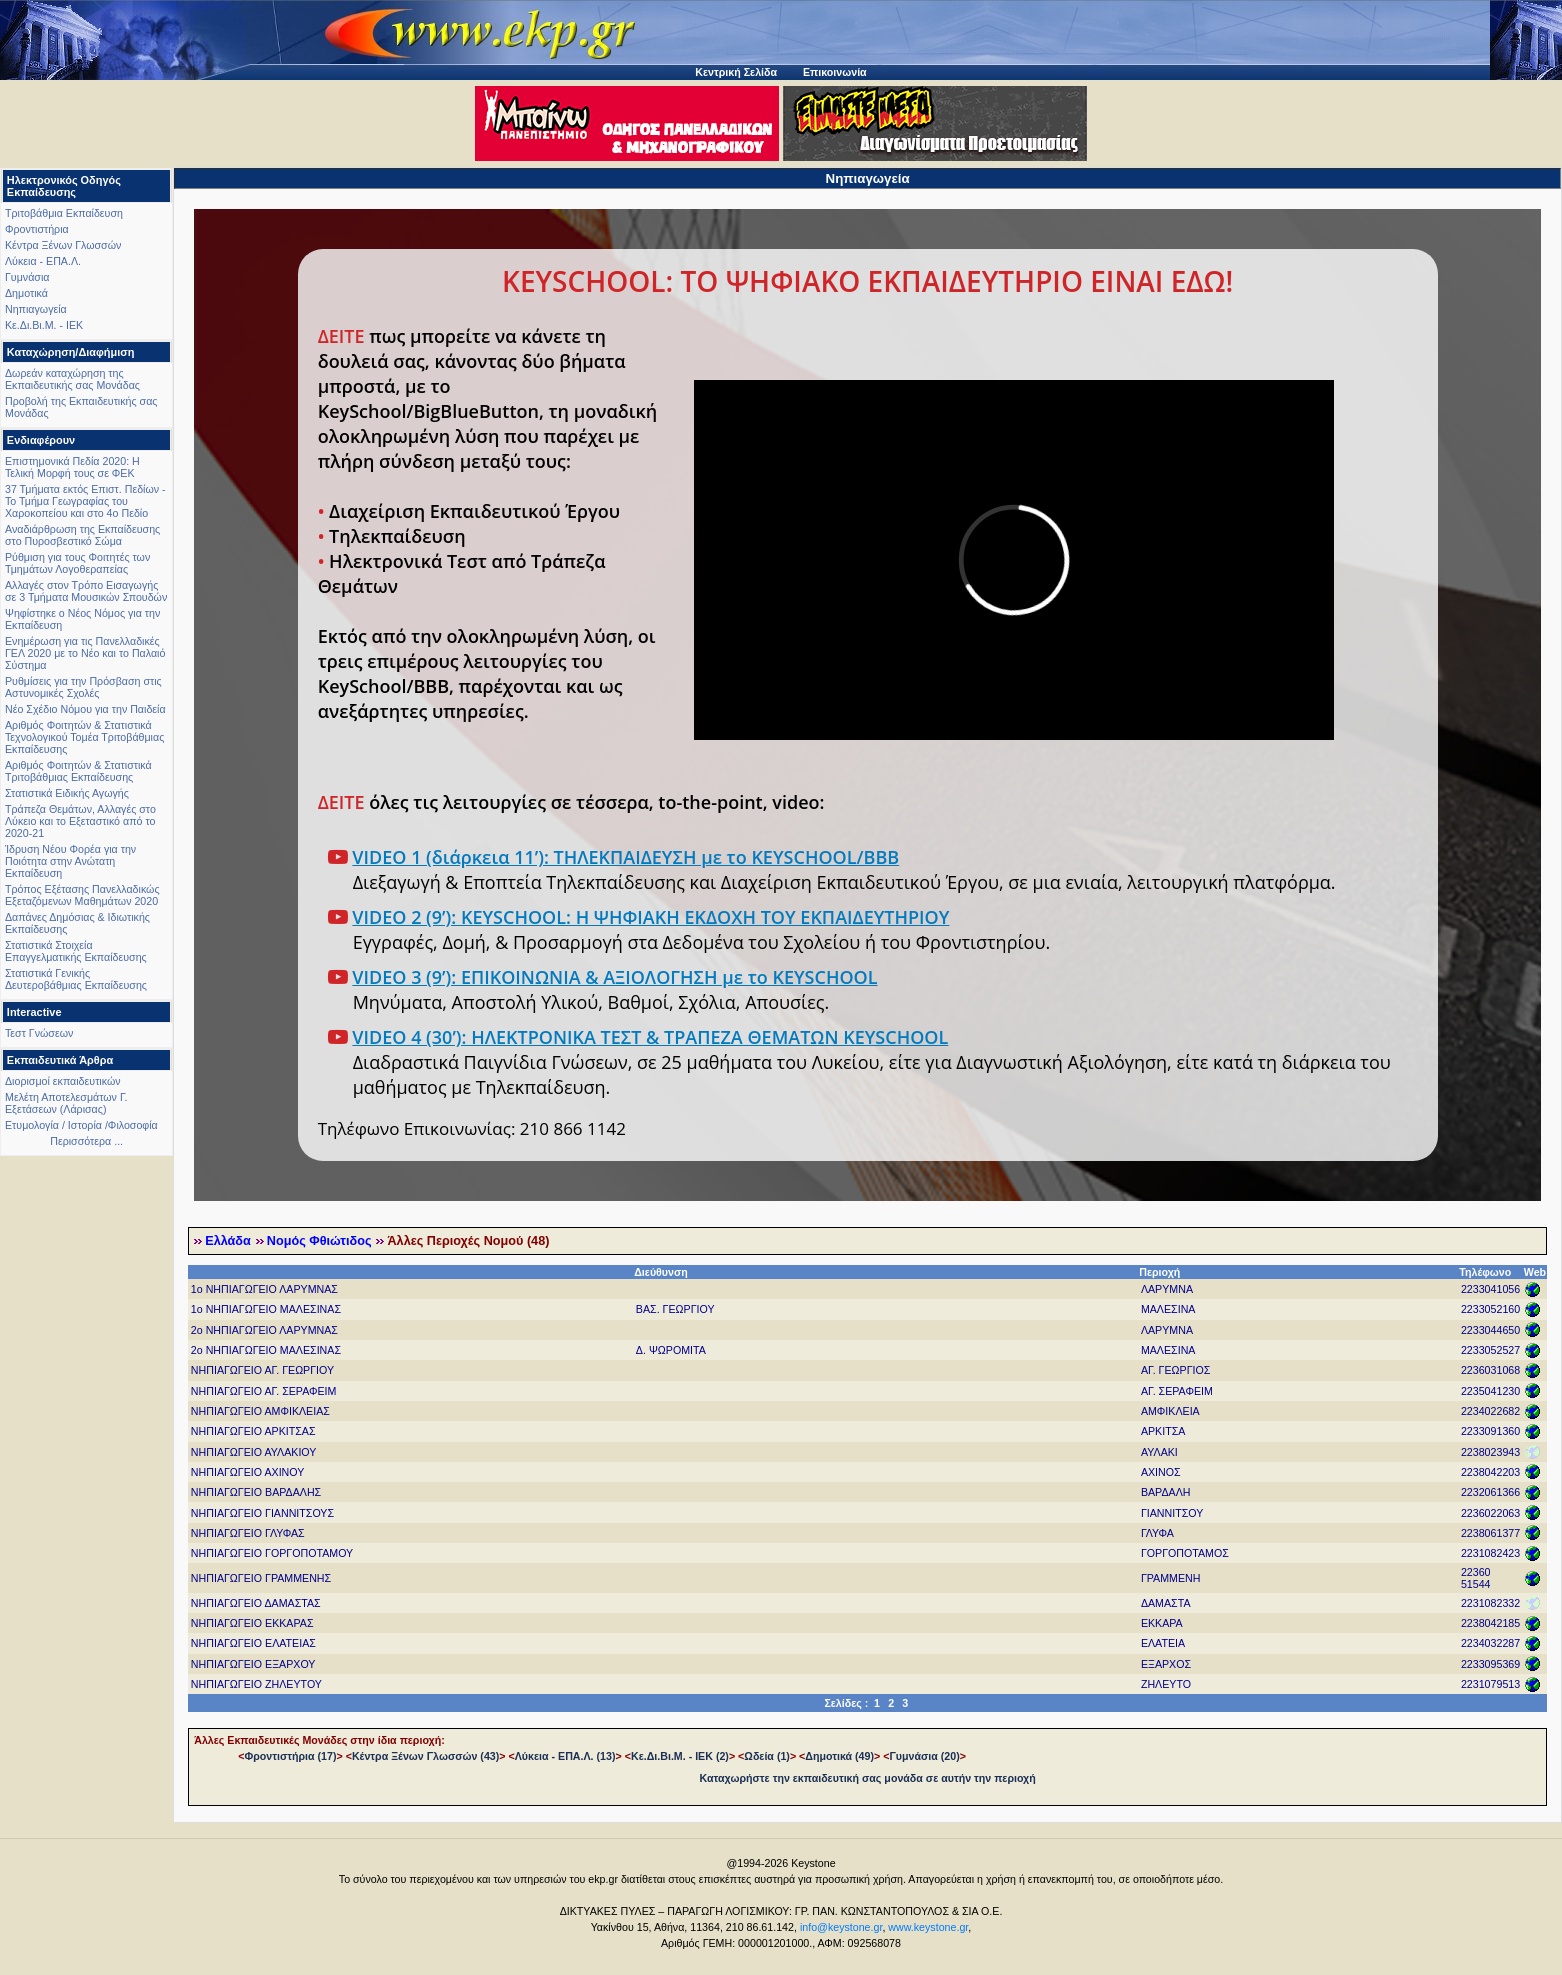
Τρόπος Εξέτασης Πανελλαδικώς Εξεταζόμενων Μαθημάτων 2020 (82, 895)
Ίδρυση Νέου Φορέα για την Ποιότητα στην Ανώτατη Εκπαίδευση (70, 861)
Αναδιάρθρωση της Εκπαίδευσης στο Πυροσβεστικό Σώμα (82, 535)
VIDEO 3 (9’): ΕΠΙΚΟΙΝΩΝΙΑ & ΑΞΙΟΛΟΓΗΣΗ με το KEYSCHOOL (614, 977)
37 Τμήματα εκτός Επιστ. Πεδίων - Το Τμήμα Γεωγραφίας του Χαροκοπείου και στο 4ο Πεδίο (85, 501)
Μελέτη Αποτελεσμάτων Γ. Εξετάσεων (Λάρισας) (66, 1103)
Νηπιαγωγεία (36, 309)
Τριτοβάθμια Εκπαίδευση (64, 213)
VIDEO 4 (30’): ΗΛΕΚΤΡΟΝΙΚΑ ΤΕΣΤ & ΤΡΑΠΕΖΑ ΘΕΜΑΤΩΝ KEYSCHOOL (650, 1037)
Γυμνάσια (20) (924, 1756)
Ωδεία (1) (767, 1756)
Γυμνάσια (27, 277)
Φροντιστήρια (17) (290, 1756)
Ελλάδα (228, 1241)
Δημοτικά (26, 293)
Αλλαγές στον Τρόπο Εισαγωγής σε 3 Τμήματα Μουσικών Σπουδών (86, 591)
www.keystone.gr (928, 1927)
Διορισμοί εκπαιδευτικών (63, 1081)
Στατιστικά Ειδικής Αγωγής (67, 793)
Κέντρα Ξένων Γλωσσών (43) (425, 1756)
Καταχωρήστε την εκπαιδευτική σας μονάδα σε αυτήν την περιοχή (868, 1778)
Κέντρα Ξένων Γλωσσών (63, 245)
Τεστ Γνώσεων (39, 1033)
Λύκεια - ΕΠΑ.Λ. (43, 261)
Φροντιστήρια (37, 229)
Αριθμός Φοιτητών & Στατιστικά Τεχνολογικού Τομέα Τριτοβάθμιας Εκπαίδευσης (84, 737)
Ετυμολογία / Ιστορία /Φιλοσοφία (81, 1125)
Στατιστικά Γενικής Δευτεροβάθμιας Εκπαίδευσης (76, 979)
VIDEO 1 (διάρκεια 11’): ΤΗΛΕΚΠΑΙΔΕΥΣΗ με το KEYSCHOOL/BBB (625, 857)
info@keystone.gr (841, 1927)
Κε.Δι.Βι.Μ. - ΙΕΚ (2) (680, 1756)
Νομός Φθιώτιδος (319, 1241)
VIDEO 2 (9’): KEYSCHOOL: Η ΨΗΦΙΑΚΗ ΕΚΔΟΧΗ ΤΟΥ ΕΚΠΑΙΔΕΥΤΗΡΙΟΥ (650, 917)
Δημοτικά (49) (839, 1756)
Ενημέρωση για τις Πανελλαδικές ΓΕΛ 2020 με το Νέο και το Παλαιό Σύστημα (85, 653)
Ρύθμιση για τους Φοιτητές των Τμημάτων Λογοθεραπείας (77, 563)
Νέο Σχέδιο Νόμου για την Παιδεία (85, 709)
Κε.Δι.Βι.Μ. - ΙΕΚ (44, 325)
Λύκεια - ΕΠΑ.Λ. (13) (565, 1756)
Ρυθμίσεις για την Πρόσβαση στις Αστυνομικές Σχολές (83, 687)
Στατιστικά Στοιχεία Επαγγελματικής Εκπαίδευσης (76, 951)
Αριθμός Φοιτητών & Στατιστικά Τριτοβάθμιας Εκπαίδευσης (78, 771)
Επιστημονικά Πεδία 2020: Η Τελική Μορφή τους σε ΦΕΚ (72, 467)
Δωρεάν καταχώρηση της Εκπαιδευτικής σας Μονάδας (72, 379)
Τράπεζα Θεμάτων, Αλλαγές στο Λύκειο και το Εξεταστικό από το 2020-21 (80, 821)
